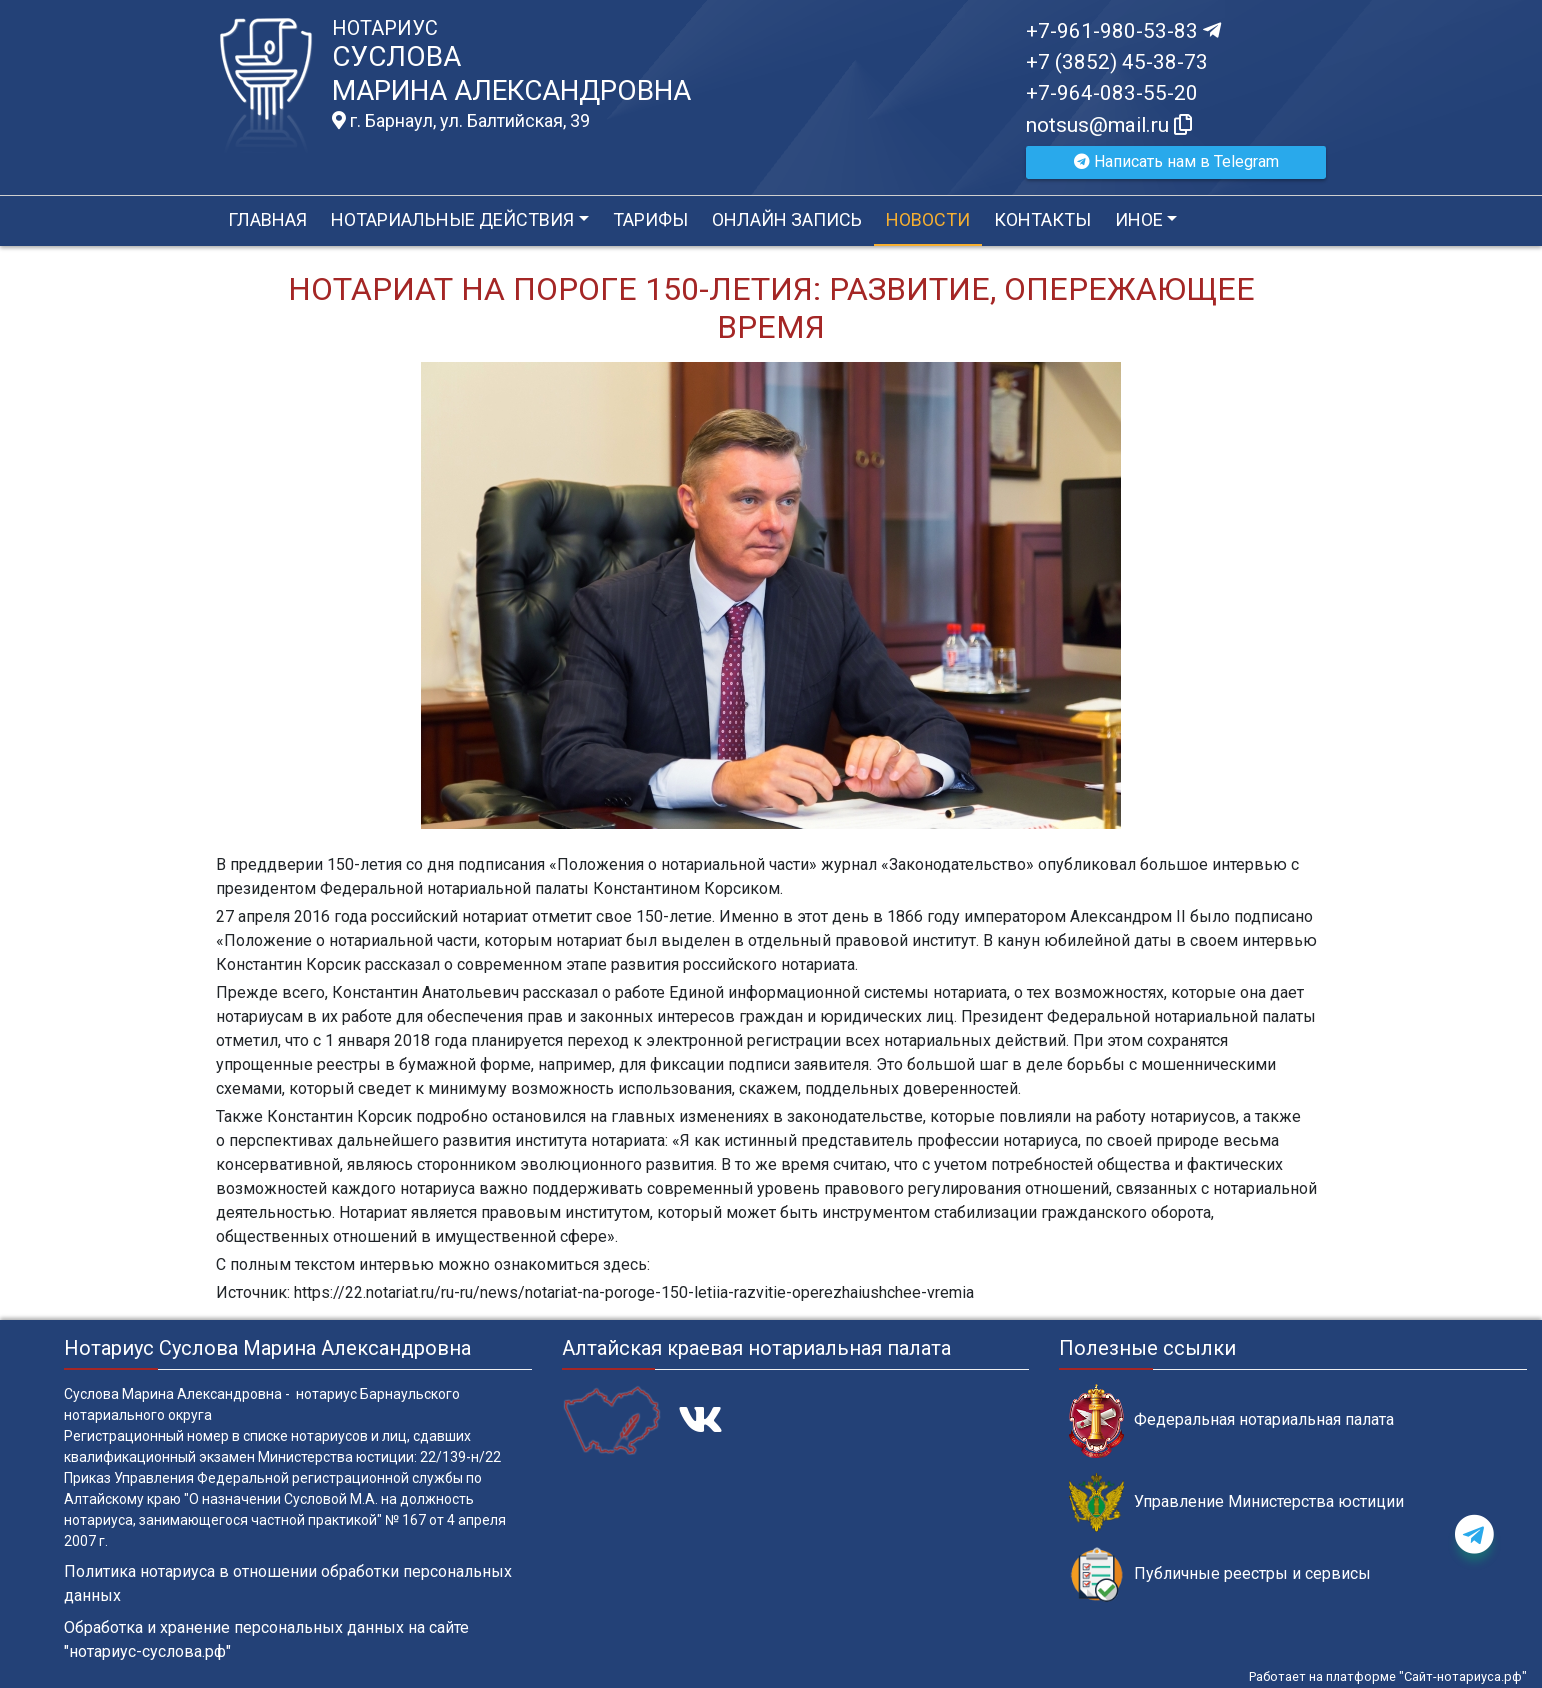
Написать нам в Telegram (1176, 161)
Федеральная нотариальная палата (1231, 1420)
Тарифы (650, 219)
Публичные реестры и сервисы (1220, 1574)
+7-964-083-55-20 (1112, 93)
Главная (267, 219)
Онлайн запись (787, 219)
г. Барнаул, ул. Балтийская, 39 (461, 121)
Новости (928, 219)
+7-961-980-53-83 (1123, 31)
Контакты (1042, 219)
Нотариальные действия (452, 219)
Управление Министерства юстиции (1236, 1502)
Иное (1139, 219)
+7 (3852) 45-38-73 (1117, 62)
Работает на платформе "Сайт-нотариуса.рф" (1388, 1676)
